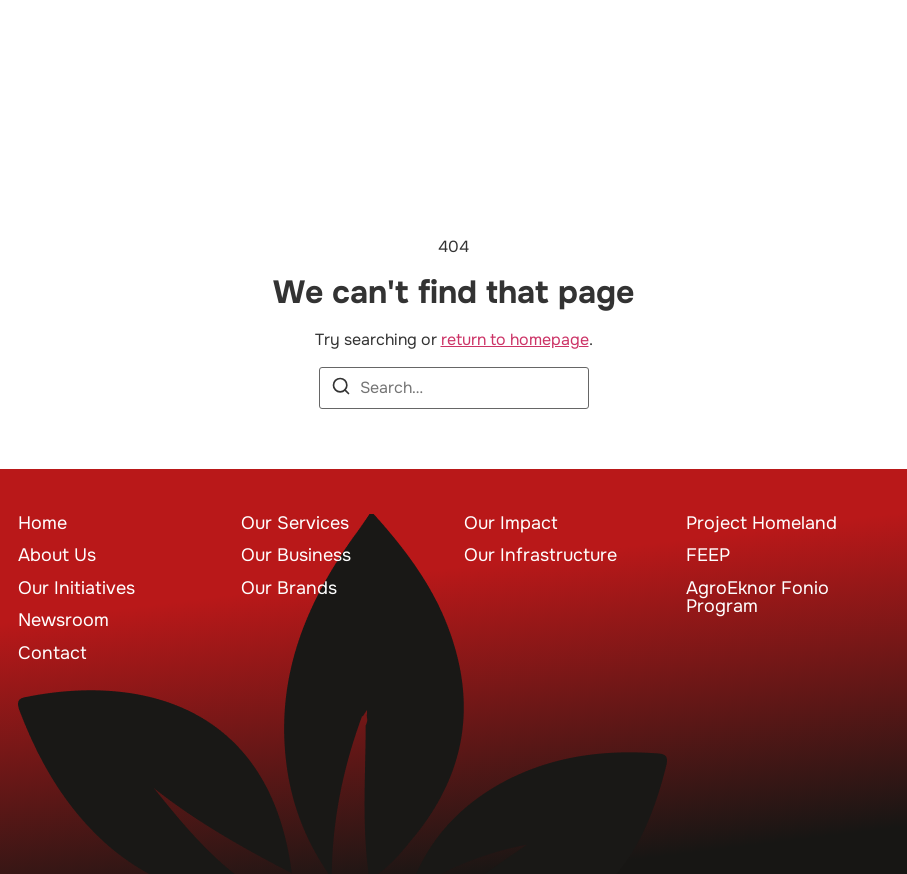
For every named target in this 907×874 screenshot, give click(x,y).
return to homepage (515, 339)
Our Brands (289, 588)
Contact (52, 653)
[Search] (341, 389)
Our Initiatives (76, 588)
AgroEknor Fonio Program (757, 597)
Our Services (295, 523)
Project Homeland (761, 523)
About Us (57, 555)
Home (42, 523)
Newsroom (63, 620)
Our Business (296, 555)
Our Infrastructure (540, 555)
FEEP (708, 555)
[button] (859, 65)
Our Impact (511, 523)
